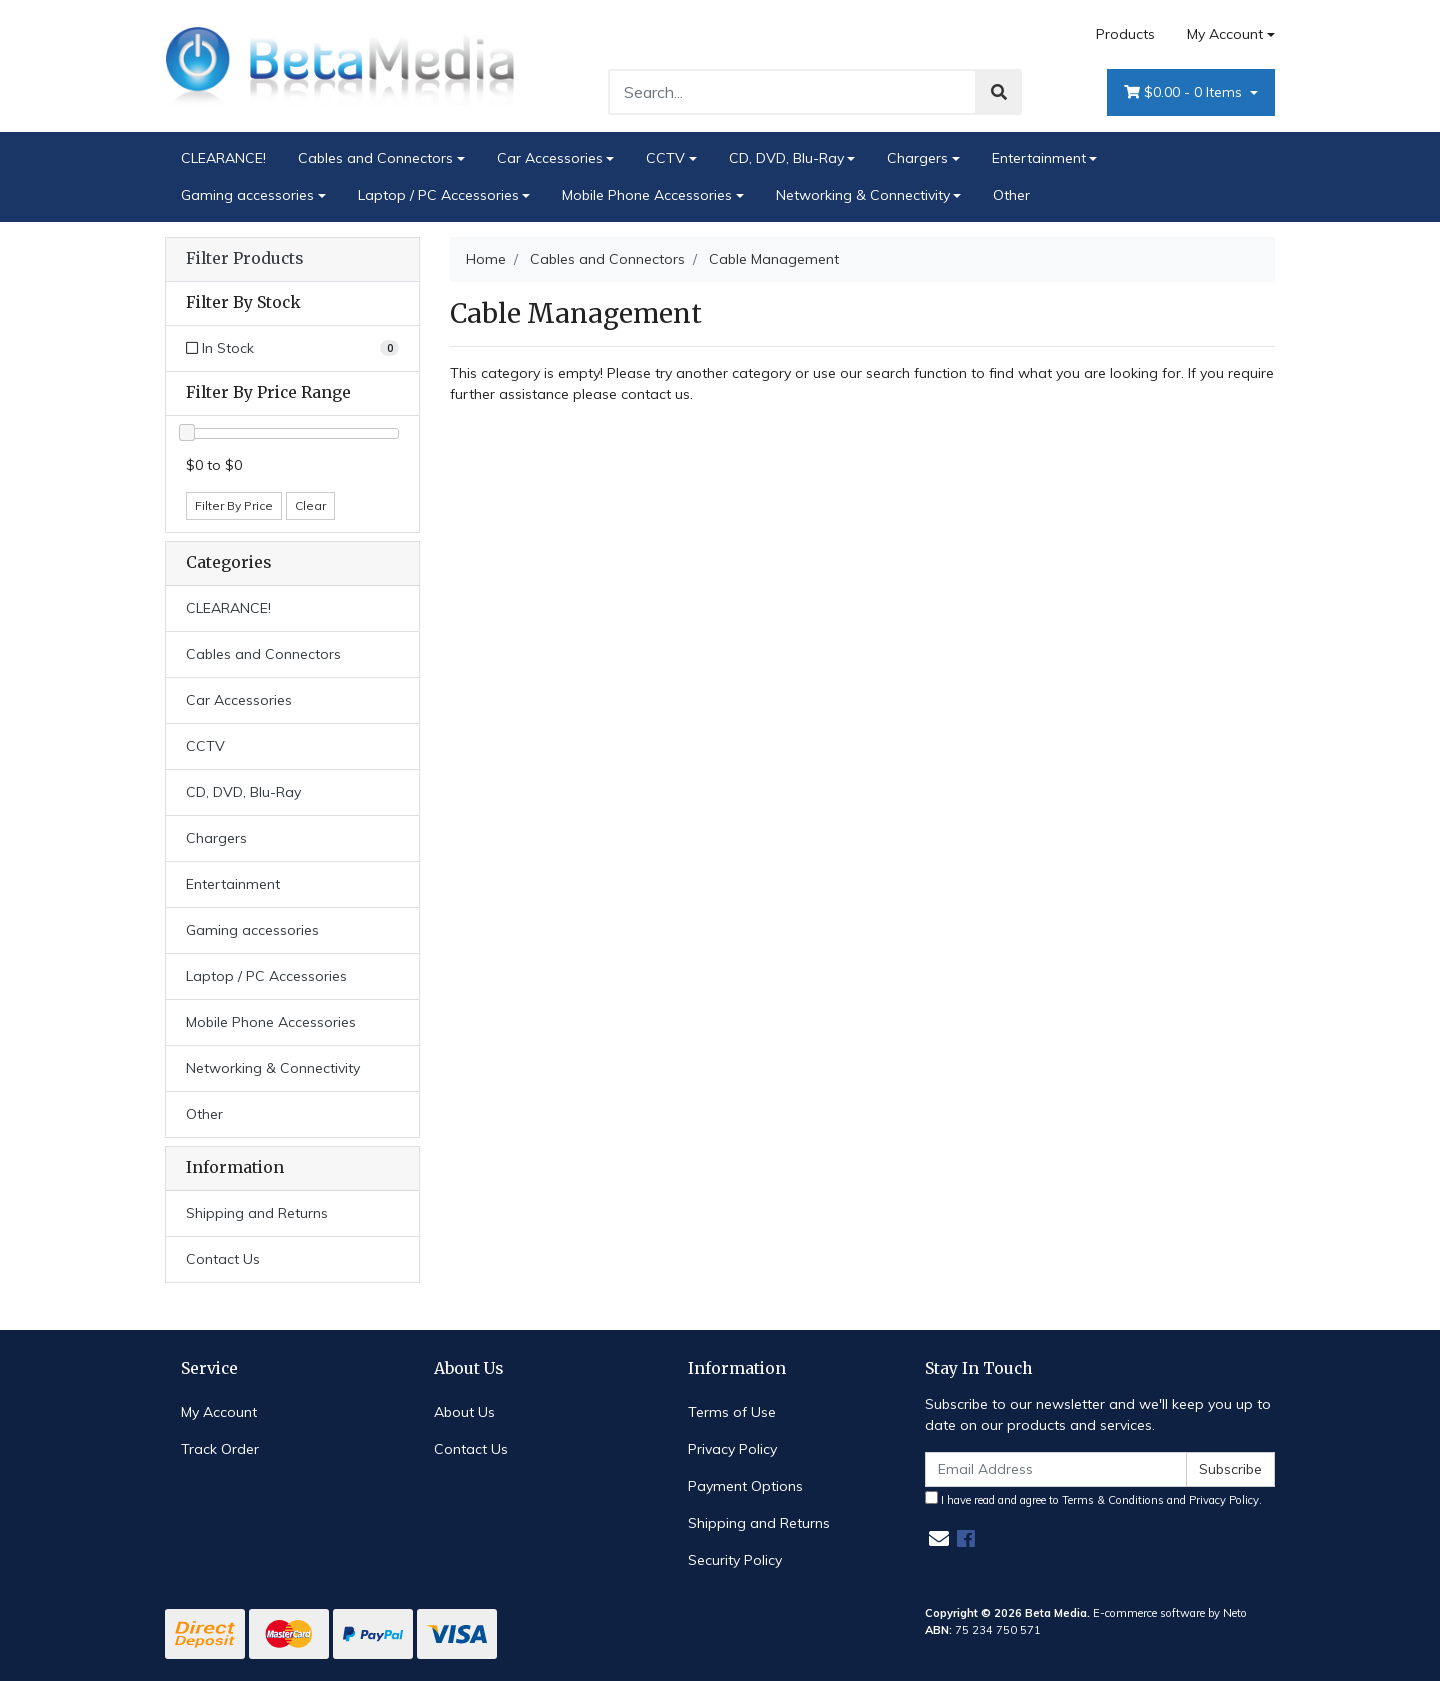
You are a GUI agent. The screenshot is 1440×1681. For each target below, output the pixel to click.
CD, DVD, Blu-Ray (786, 158)
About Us (464, 1412)
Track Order (220, 1449)
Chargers (917, 158)
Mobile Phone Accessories (647, 195)
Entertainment (1039, 158)
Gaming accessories (247, 195)
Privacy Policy (732, 1449)
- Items (1185, 92)
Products (1125, 34)
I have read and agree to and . (1093, 1499)
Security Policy (735, 1560)
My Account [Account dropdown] (1225, 34)
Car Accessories (550, 158)
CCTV (665, 158)
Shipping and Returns (257, 1213)
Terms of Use (732, 1412)
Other (1011, 195)
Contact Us (223, 1259)
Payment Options (745, 1486)
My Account (219, 1412)
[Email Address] (1056, 1469)
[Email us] (939, 1538)
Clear (310, 505)
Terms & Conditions (1113, 1500)
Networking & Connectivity (863, 195)
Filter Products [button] (244, 259)
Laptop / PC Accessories (438, 195)
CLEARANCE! (223, 158)
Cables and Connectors (375, 158)
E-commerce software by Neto (1170, 1613)
